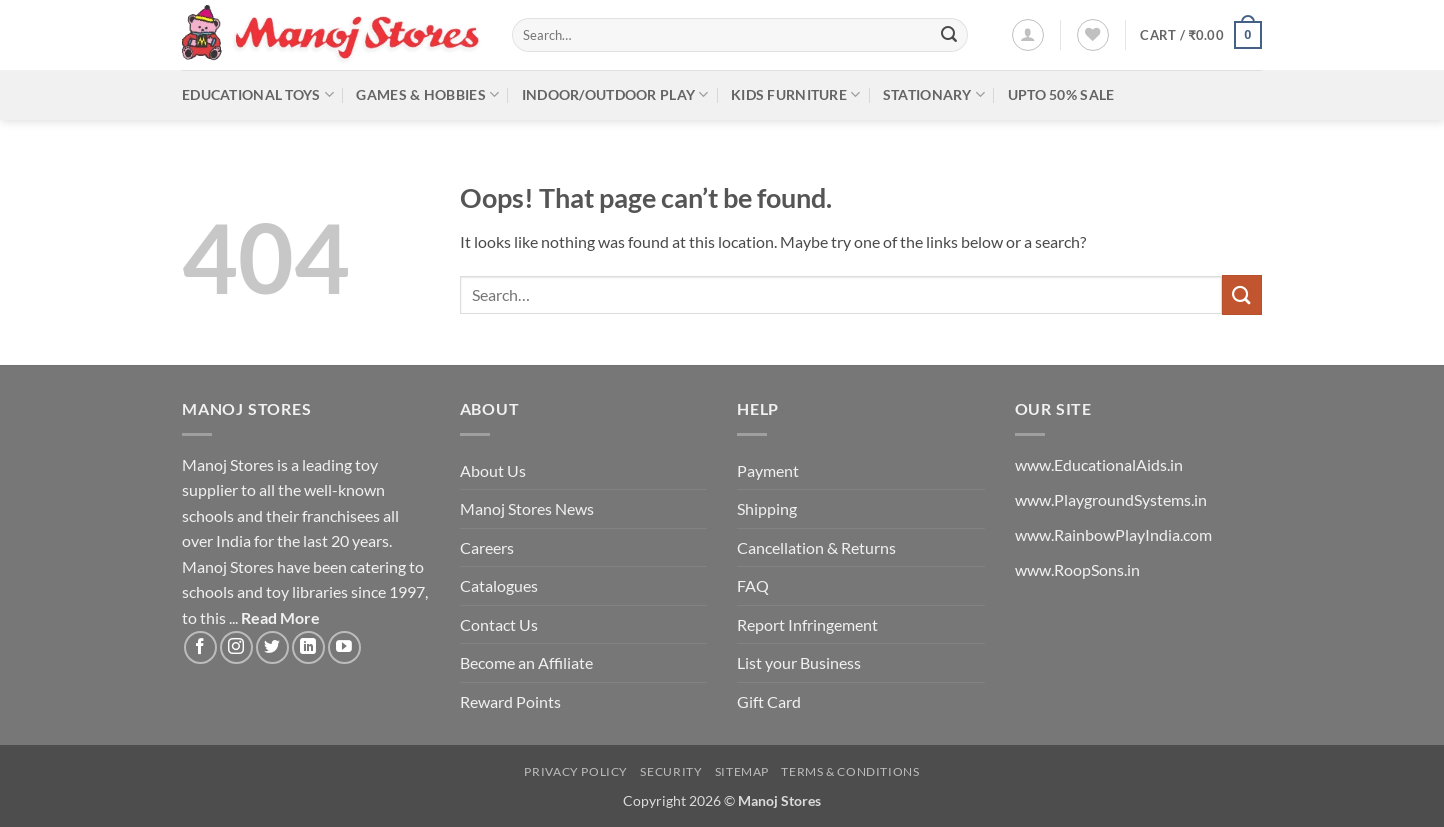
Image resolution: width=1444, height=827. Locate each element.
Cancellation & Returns (816, 547)
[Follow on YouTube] (344, 647)
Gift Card (769, 701)
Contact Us (499, 624)
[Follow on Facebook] (200, 647)
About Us (493, 470)
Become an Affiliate (526, 662)
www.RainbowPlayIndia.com (1113, 534)
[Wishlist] (1093, 35)
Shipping (767, 508)
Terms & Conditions (850, 771)
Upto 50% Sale (1061, 94)
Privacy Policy (576, 771)
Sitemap (742, 771)
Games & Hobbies (427, 94)
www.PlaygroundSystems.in (1111, 499)
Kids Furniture (796, 94)
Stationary (934, 94)
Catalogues (499, 585)
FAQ (753, 585)
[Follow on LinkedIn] (308, 647)
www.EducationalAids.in (1099, 464)
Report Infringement (807, 624)
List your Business (799, 662)
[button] (1028, 35)
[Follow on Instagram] (236, 647)
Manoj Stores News (527, 508)
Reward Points (510, 701)
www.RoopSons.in (1077, 569)
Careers (487, 547)
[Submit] (949, 35)
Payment (768, 470)
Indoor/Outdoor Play (615, 94)
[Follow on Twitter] (272, 647)
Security (671, 771)
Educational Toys (258, 94)
